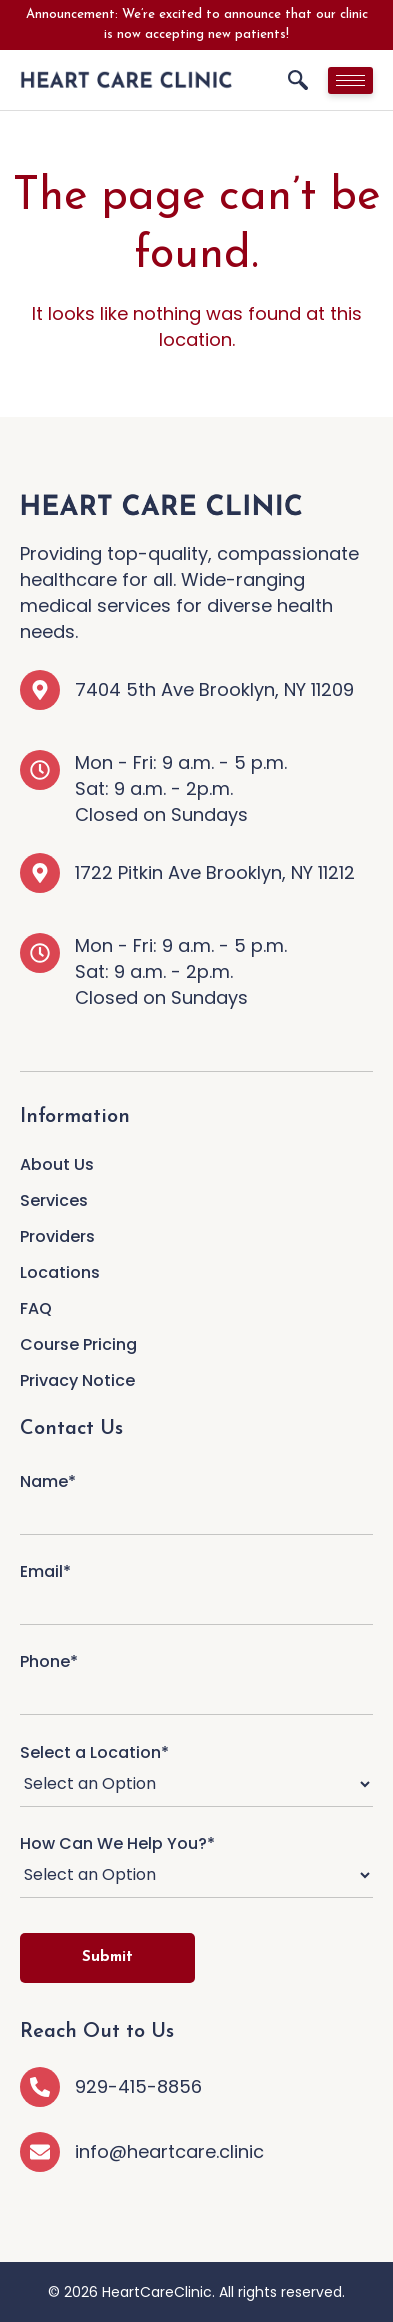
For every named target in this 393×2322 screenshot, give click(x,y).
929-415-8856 (138, 2086)
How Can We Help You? (196, 1867)
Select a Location (196, 1776)
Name (196, 1498)
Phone (196, 1678)
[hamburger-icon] (350, 80)
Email (196, 1588)
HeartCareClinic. (158, 2292)
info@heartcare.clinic (169, 2151)
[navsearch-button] (298, 80)
